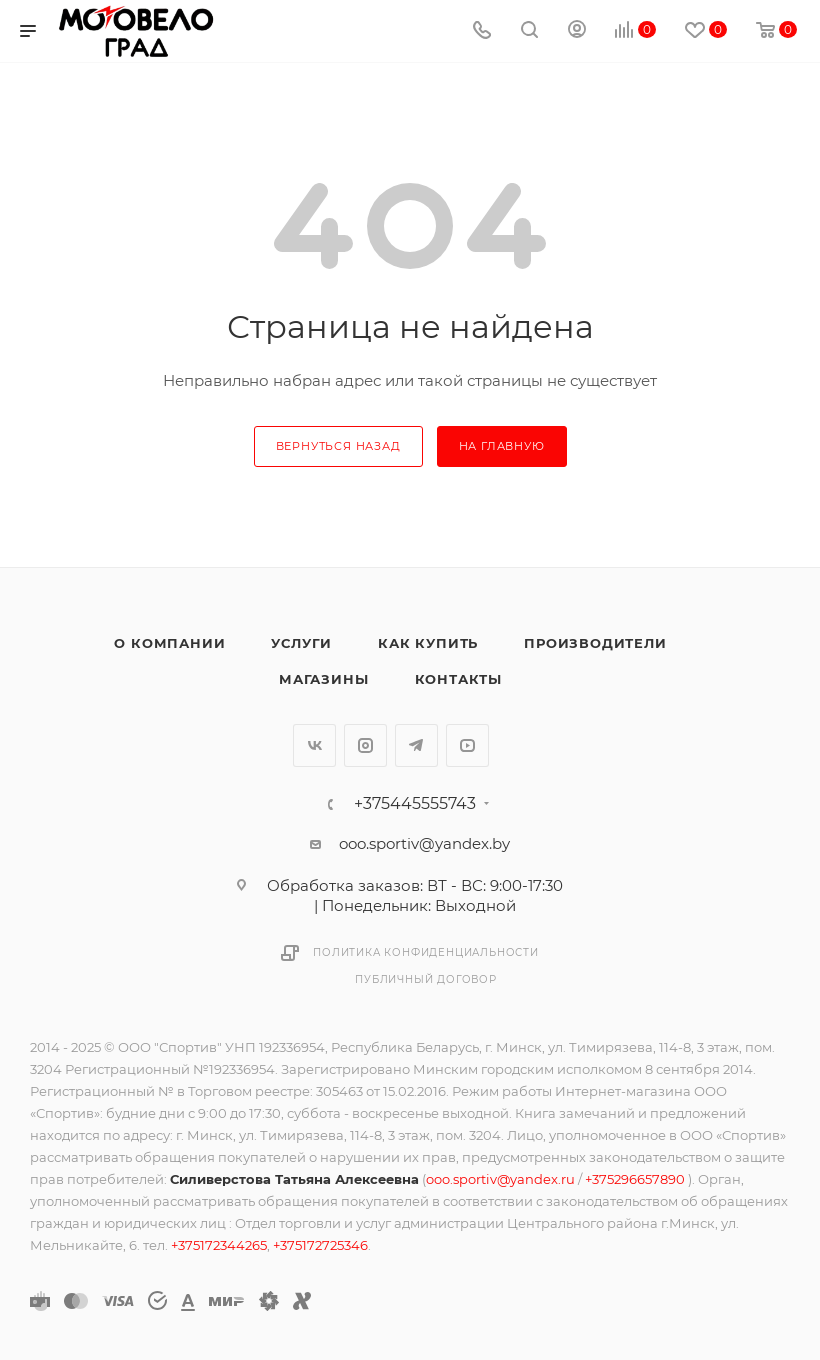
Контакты (458, 679)
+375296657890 (636, 1179)
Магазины (323, 679)
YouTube (467, 745)
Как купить (428, 643)
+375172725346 (320, 1245)
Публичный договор (426, 979)
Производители (595, 643)
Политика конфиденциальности (426, 952)
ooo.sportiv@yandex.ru (500, 1179)
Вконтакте (314, 745)
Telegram (416, 745)
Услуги (301, 643)
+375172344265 (219, 1245)
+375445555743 (415, 804)
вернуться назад (338, 446)
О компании (169, 643)
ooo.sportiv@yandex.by (424, 843)
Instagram (365, 745)
